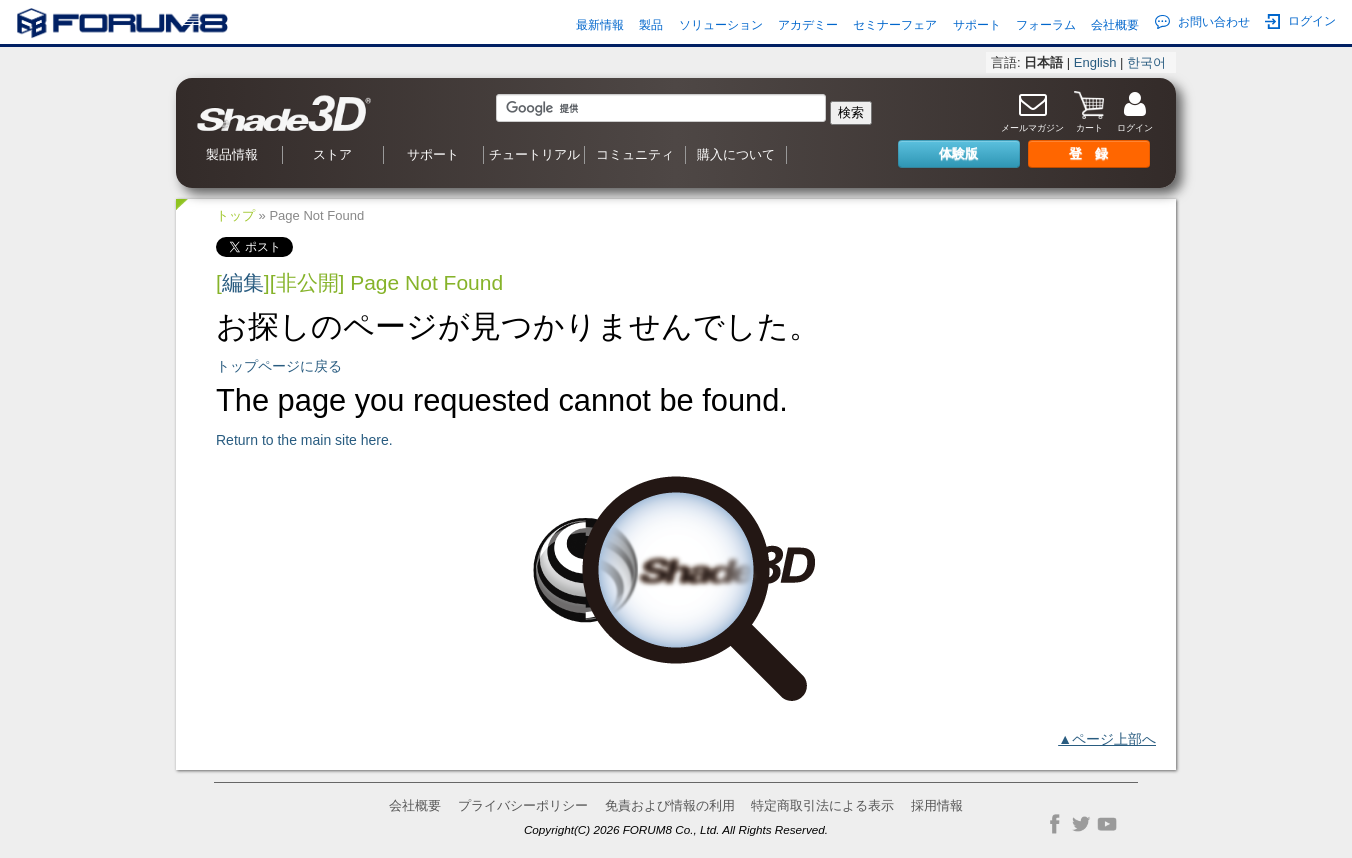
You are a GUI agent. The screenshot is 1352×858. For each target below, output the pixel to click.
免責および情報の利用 (670, 805)
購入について (736, 154)
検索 (851, 112)
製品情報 (232, 154)
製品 (651, 25)
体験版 (958, 153)
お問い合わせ (1202, 22)
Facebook (1055, 824)
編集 (243, 282)
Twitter (1081, 824)
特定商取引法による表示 (822, 805)
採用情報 (937, 805)
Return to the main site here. (304, 440)
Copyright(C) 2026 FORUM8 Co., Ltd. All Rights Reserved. (676, 829)
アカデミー (808, 25)
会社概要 (1115, 25)
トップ (235, 215)
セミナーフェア (895, 25)
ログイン (1300, 21)
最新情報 (600, 25)
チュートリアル (534, 154)
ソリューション (721, 25)
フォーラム (1046, 25)
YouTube (1107, 824)
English (1095, 62)
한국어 (1146, 62)
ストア (332, 154)
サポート (977, 25)
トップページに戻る (279, 366)
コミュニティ (635, 154)
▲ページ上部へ (1107, 739)
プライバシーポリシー (523, 805)
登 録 (1088, 153)
